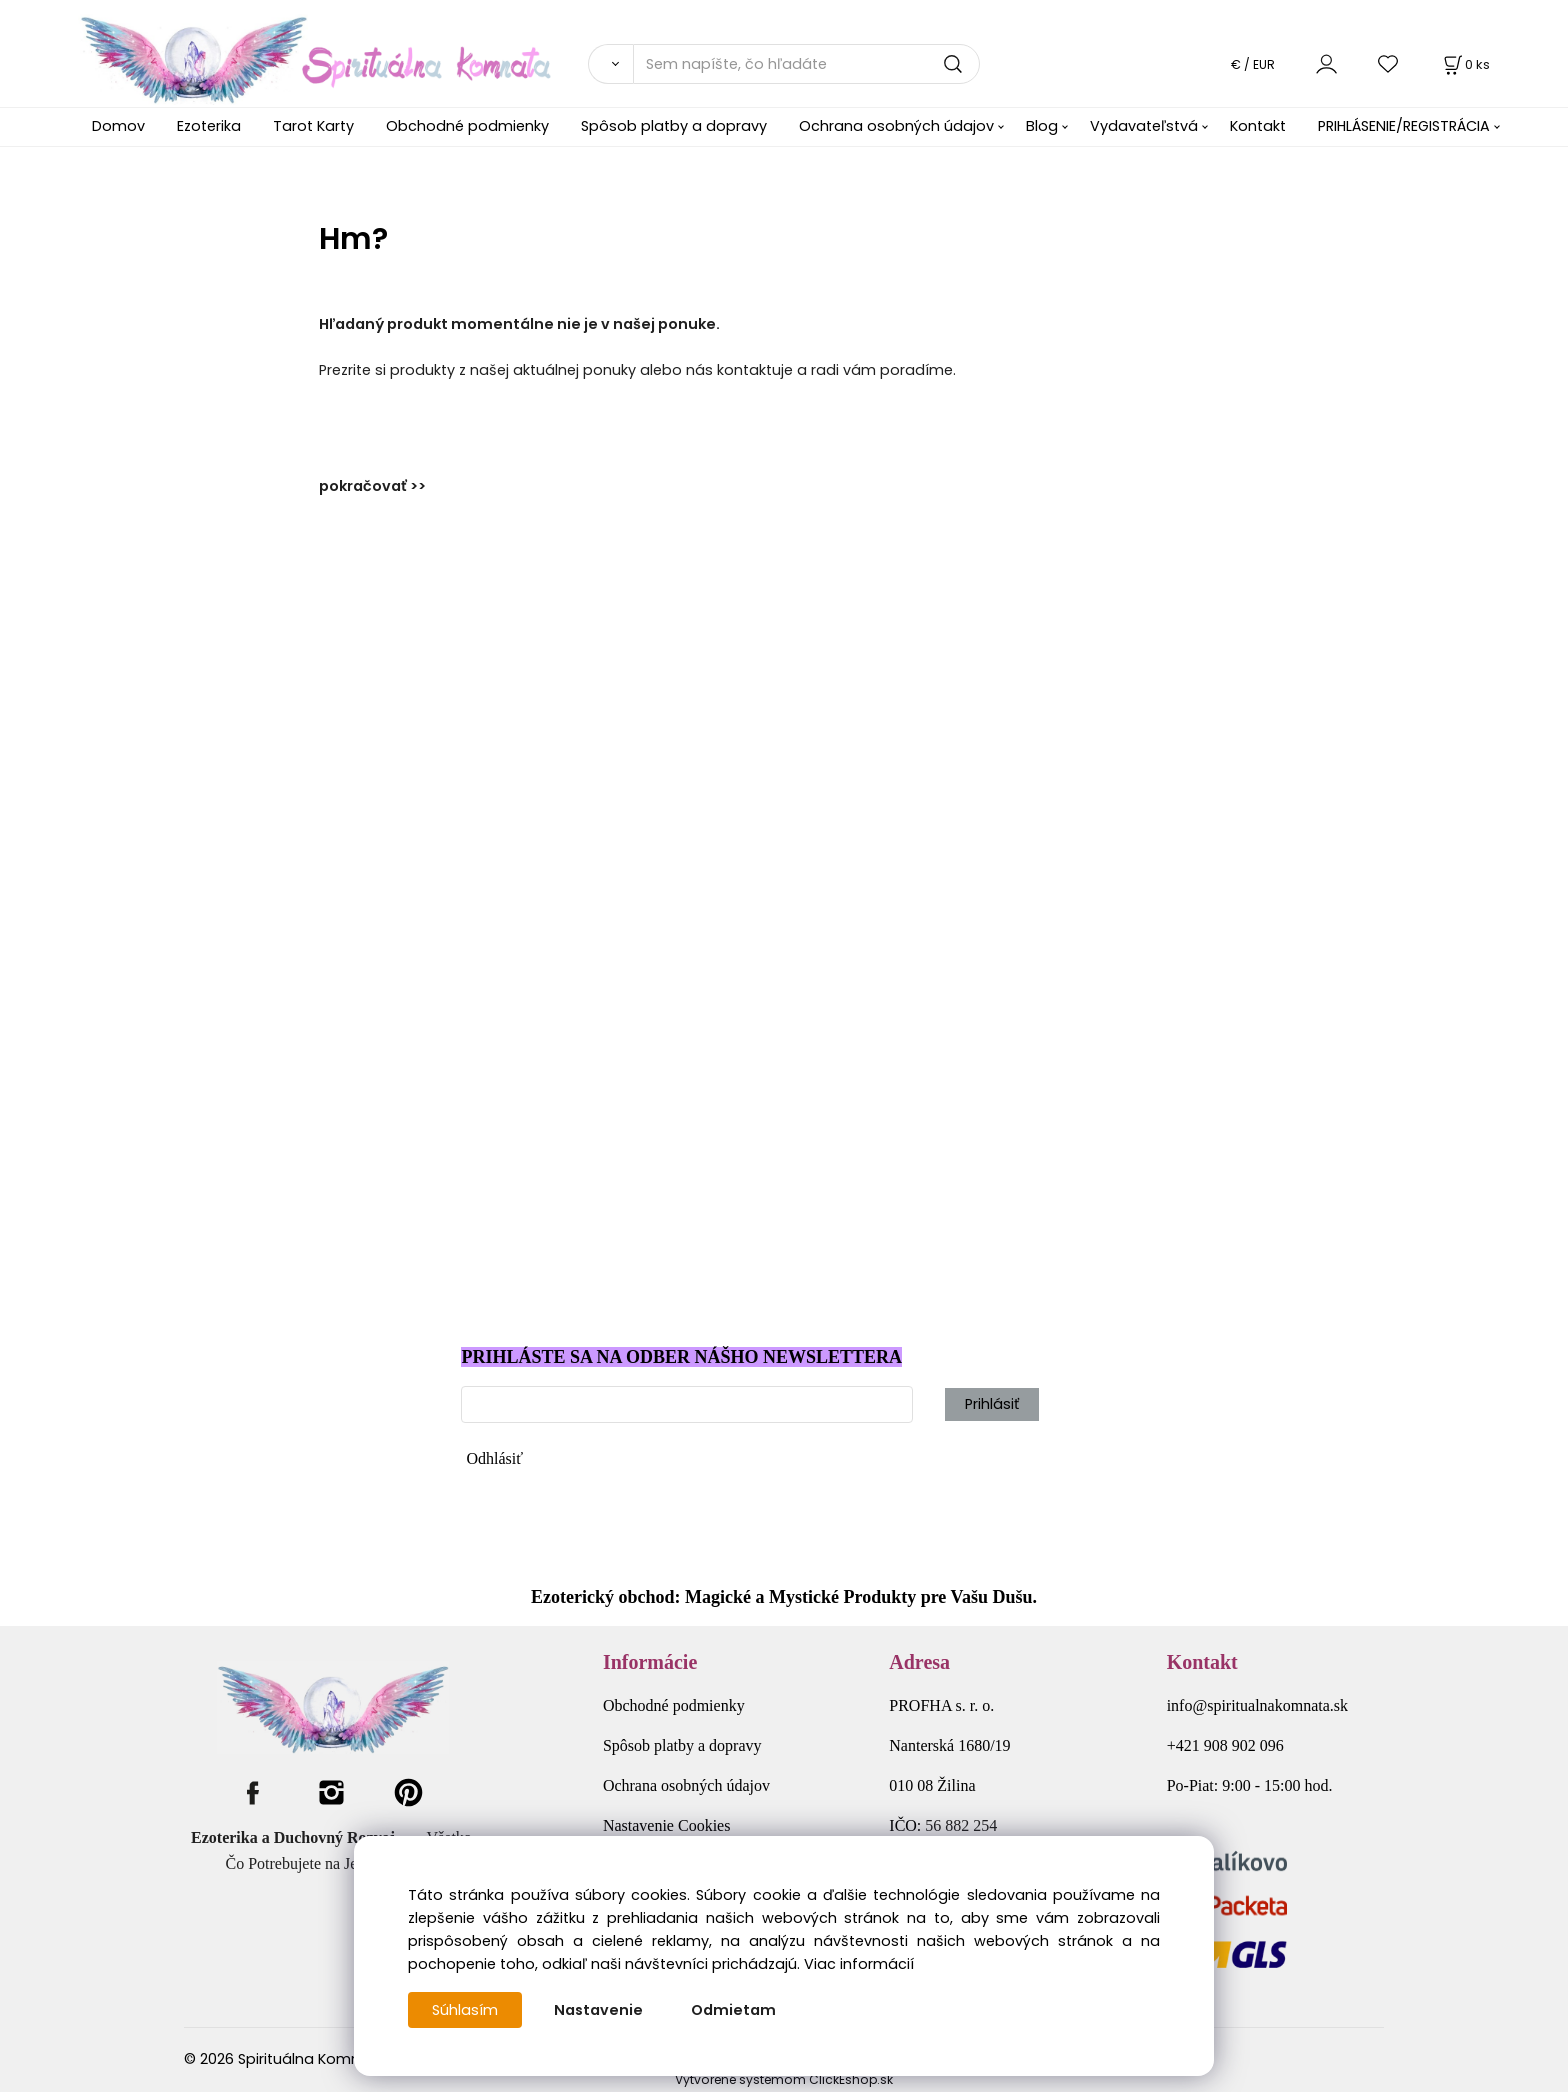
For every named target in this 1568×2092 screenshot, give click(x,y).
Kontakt (1258, 126)
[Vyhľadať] (610, 64)
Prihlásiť (992, 1404)
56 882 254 (961, 1825)
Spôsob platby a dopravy (674, 126)
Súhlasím (465, 2010)
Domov (118, 126)
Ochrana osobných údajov (896, 126)
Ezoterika (209, 126)
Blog (1042, 126)
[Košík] (1465, 64)
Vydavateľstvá (1144, 126)
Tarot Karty (313, 126)
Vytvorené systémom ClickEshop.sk (784, 2079)
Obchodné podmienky (467, 126)
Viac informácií (859, 1964)
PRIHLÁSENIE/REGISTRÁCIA (1404, 126)
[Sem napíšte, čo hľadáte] (806, 64)
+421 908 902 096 (1225, 1745)
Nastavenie (598, 2010)
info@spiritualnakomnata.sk (1257, 1705)
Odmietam (733, 2010)
